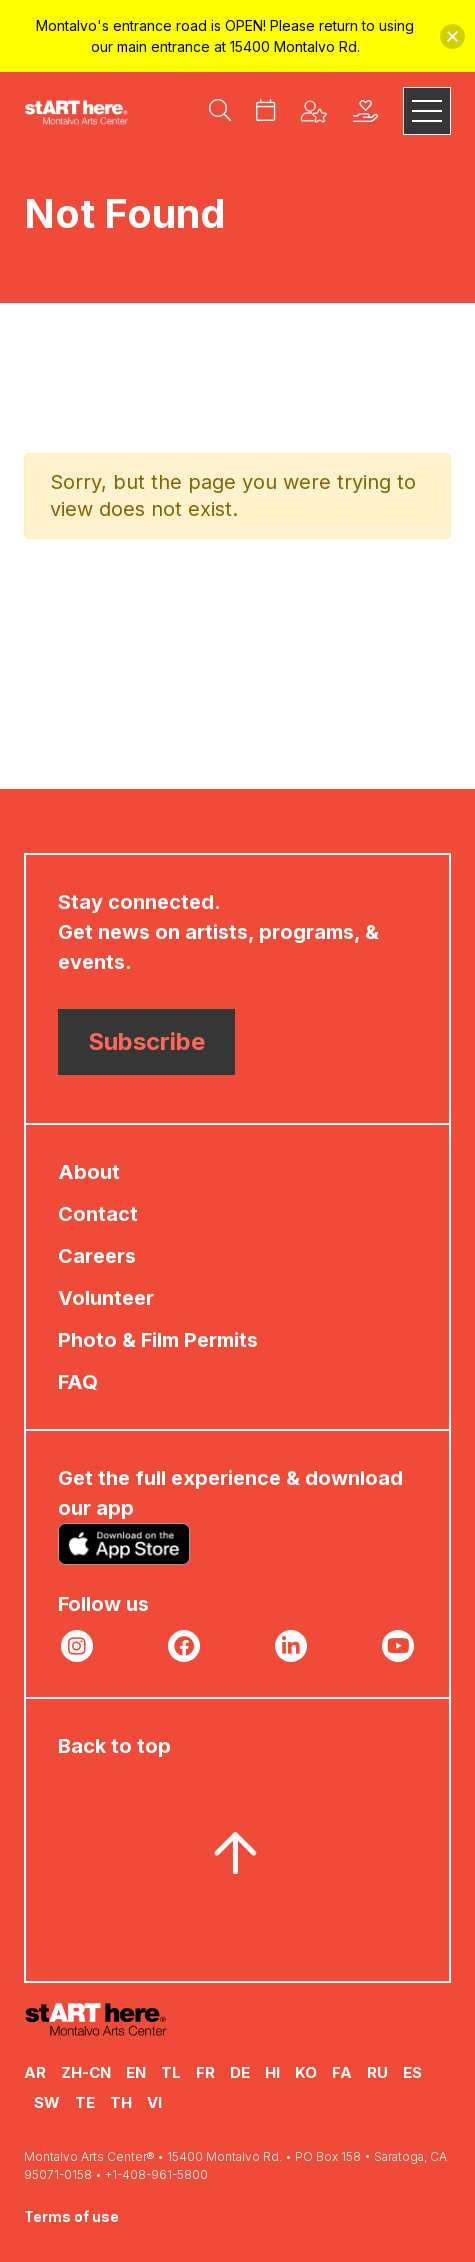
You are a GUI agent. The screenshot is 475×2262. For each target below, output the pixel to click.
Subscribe (146, 1041)
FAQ (78, 1382)
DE (240, 2072)
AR (35, 2072)
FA (342, 2072)
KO (306, 2072)
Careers (97, 1256)
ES (412, 2072)
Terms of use (71, 2216)
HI (272, 2072)
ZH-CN (86, 2072)
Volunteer (106, 1298)
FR (205, 2072)
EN (136, 2072)
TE (85, 2102)
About (89, 1172)
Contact (98, 1214)
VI (154, 2102)
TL (171, 2072)
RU (377, 2072)
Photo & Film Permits (158, 1340)
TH (121, 2102)
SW (47, 2102)
